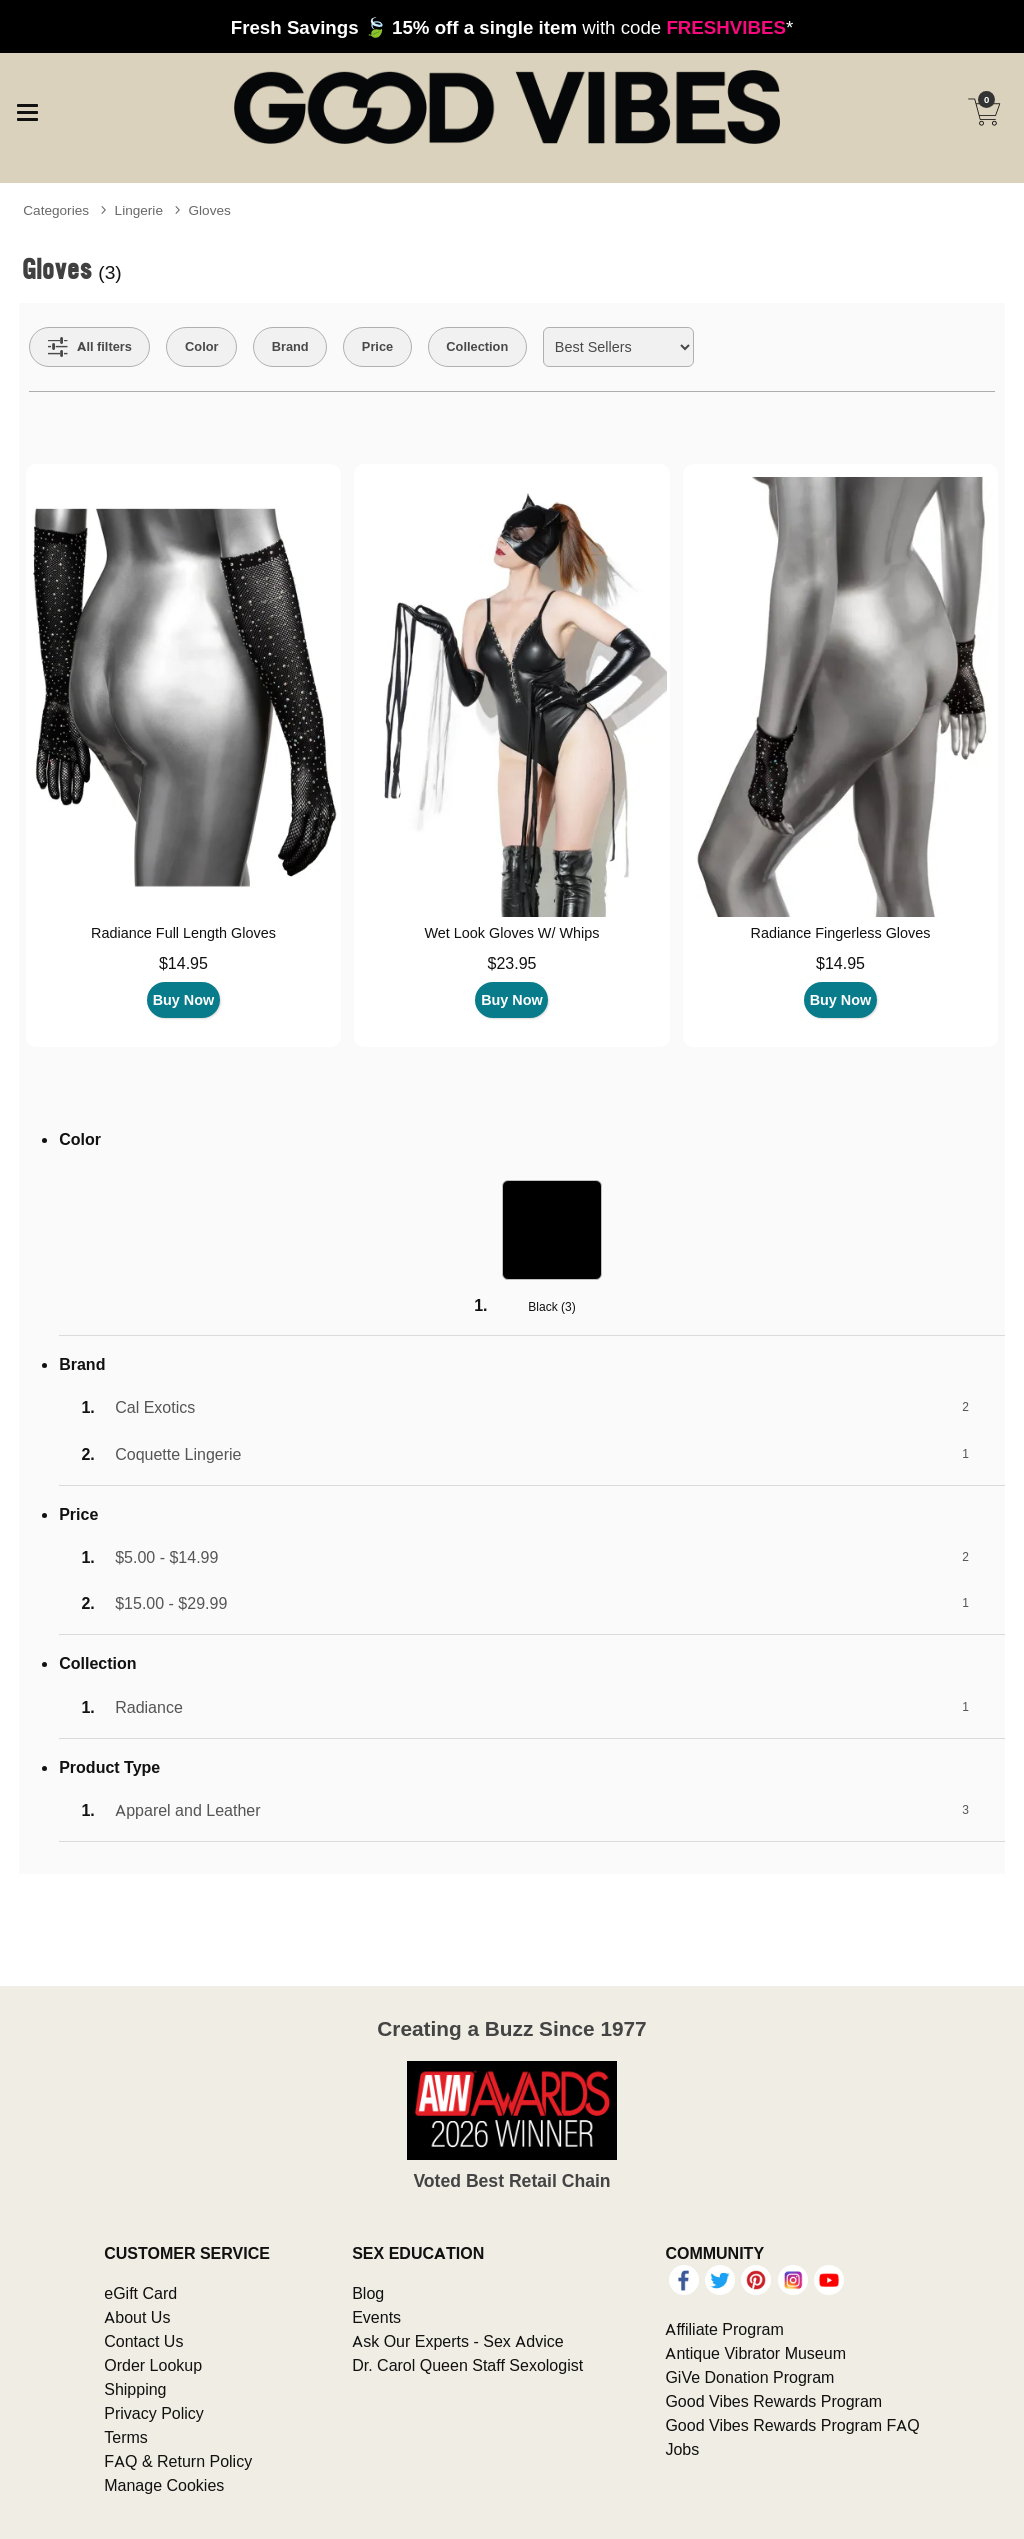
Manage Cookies (164, 2485)
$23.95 (511, 963)
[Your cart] (984, 112)
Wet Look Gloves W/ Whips (512, 933)
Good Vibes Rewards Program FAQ (792, 2425)
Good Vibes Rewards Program (773, 2401)
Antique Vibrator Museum (755, 2353)
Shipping (135, 2389)
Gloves (210, 210)
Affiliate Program (724, 2329)
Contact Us (143, 2341)
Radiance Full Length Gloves (183, 933)
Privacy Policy (154, 2413)
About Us (137, 2317)
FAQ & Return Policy (178, 2461)
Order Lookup (153, 2365)
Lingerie (139, 210)
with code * (512, 27)
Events (376, 2317)
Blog (368, 2293)
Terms (126, 2437)
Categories (56, 210)
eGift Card (140, 2293)
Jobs (682, 2449)
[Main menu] (27, 110)
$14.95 (183, 963)
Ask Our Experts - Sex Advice (457, 2341)
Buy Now (184, 1000)
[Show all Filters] (90, 347)
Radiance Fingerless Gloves (840, 933)
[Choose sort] (618, 347)
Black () (551, 1306)
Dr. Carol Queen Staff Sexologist (467, 2365)
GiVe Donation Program (749, 2377)
